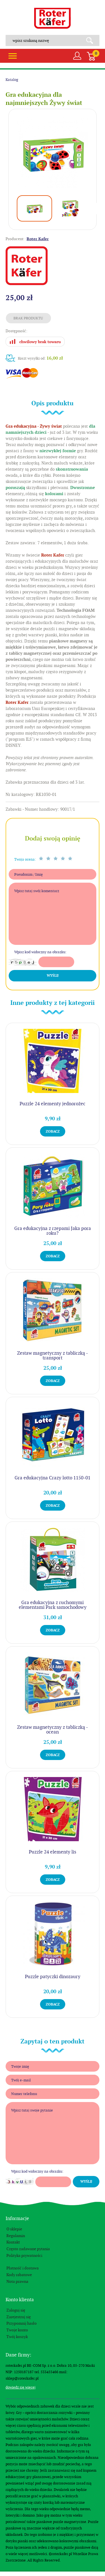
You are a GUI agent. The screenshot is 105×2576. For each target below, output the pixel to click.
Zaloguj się (15, 2310)
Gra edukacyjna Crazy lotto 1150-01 (52, 1478)
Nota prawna (17, 2281)
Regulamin (15, 2235)
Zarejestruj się (18, 2316)
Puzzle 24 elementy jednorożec (52, 1104)
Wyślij (53, 975)
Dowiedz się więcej (21, 2387)
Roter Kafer (52, 18)
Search (91, 40)
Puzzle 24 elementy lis (52, 1852)
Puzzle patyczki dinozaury (52, 1976)
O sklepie (14, 2228)
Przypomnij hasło (21, 2323)
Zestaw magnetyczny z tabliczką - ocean (52, 1729)
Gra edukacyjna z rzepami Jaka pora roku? (52, 1230)
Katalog (12, 79)
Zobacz (53, 1131)
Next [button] (97, 208)
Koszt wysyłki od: (40, 358)
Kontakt (13, 2242)
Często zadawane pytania (28, 2248)
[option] (52, 152)
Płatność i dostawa (22, 2268)
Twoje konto (17, 2329)
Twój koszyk (17, 2336)
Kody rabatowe (19, 2274)
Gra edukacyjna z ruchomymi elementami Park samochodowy (53, 1604)
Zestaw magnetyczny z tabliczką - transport (52, 1355)
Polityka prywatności (24, 2255)
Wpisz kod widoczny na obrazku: (40, 952)
